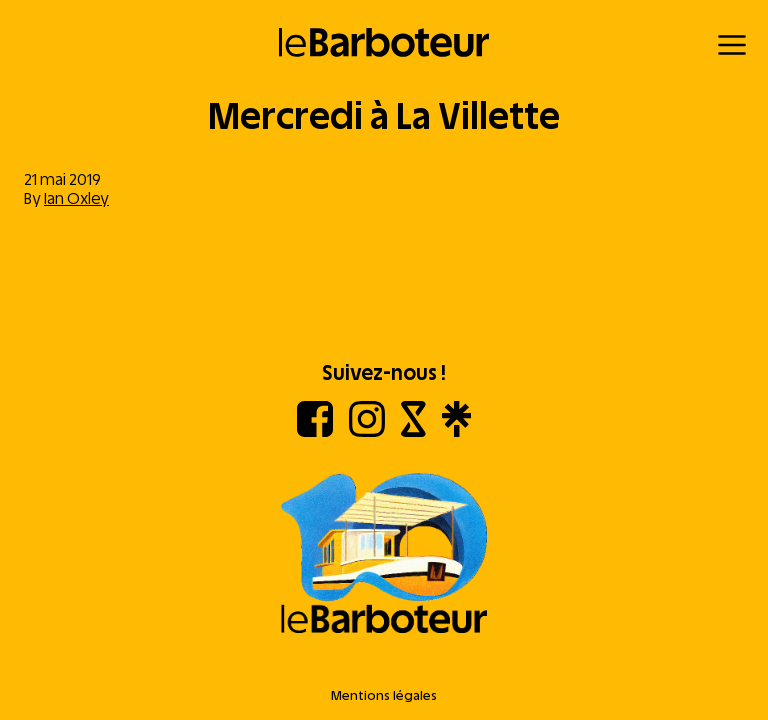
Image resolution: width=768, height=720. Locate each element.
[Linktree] (456, 431)
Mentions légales (384, 695)
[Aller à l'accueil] (384, 555)
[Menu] (732, 45)
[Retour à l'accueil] (384, 42)
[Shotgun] (413, 431)
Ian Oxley (76, 198)
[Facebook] (315, 431)
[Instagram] (367, 431)
